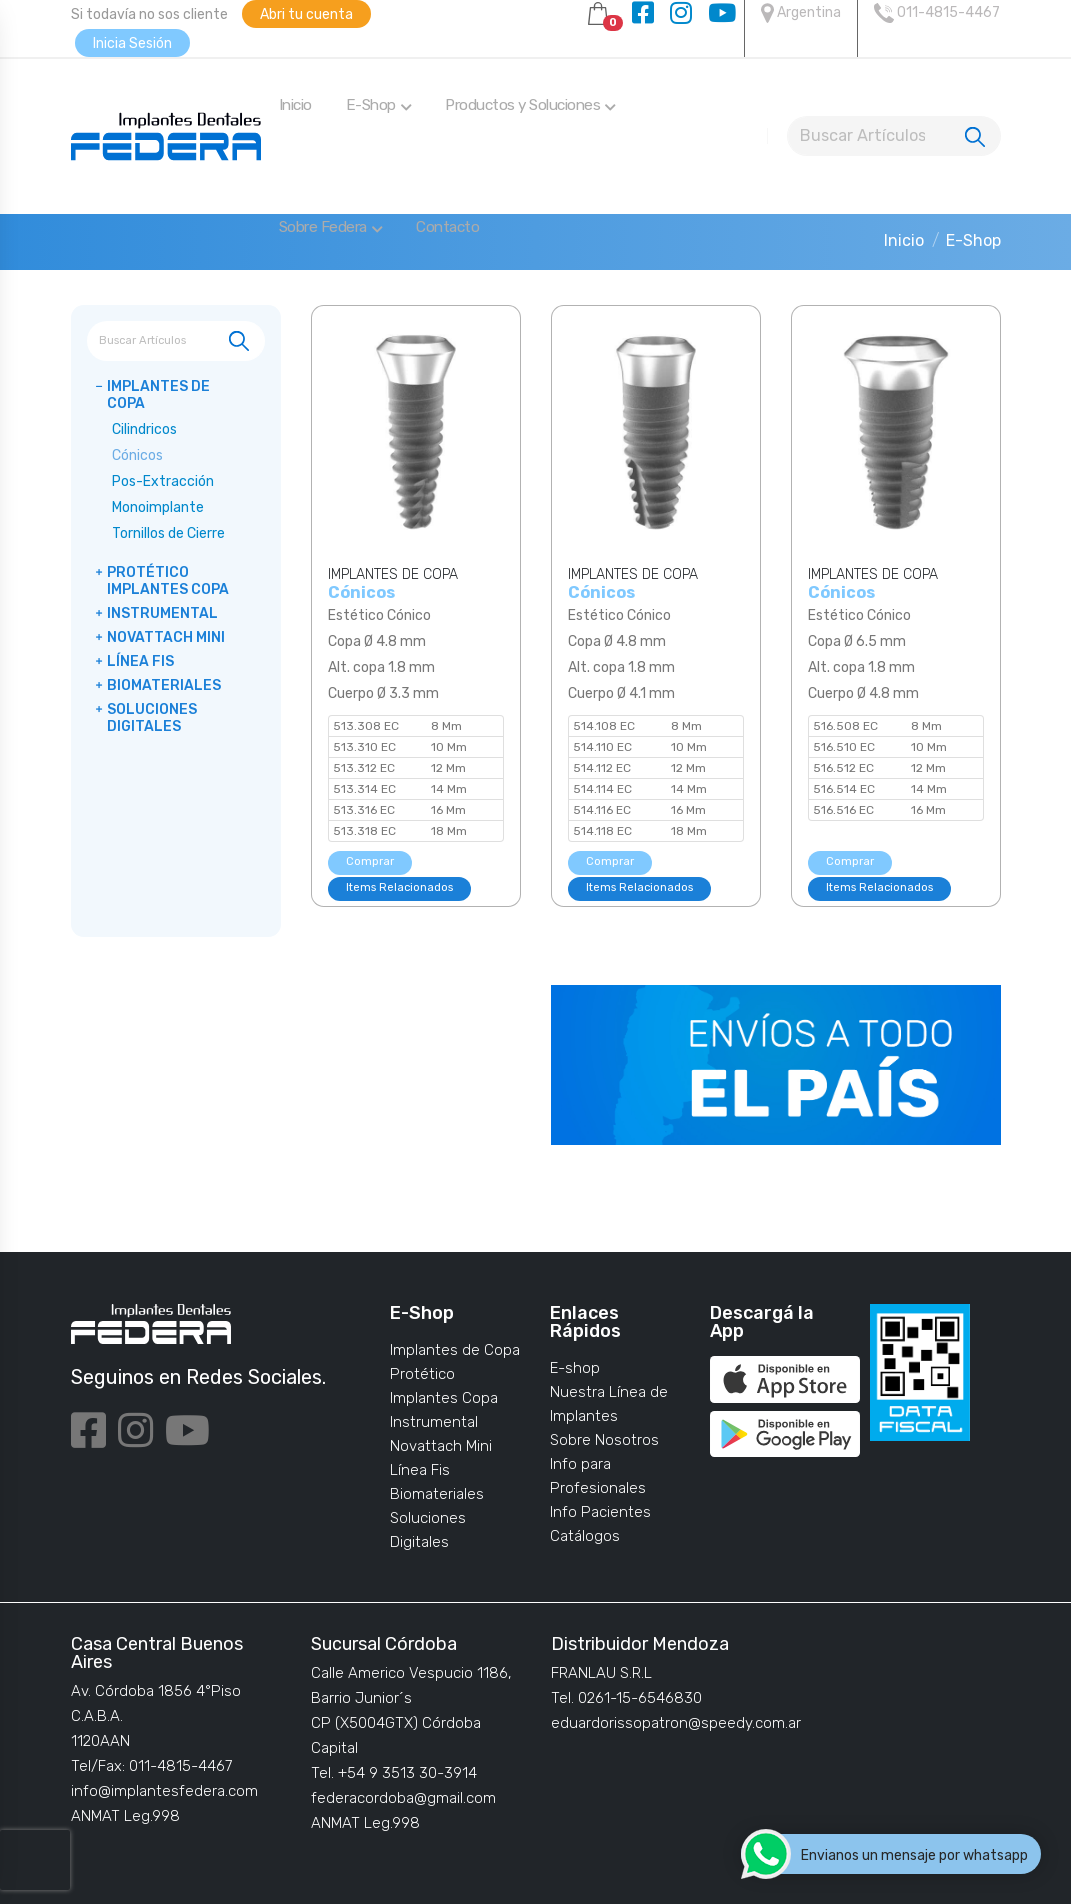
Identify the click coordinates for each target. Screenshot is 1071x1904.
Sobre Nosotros (604, 1440)
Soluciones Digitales (152, 718)
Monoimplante (158, 507)
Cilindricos (144, 429)
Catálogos (585, 1536)
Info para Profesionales (598, 1476)
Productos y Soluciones (530, 105)
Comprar (370, 861)
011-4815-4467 (937, 13)
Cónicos (137, 455)
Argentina (801, 13)
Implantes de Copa (158, 395)
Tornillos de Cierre (168, 533)
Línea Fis (140, 661)
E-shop (575, 1368)
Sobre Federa (331, 227)
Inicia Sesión (132, 43)
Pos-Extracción (163, 481)
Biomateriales (164, 685)
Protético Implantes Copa (168, 581)
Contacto (447, 227)
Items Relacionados (399, 887)
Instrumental (162, 613)
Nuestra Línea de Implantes (609, 1404)
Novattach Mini (166, 637)
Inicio (295, 105)
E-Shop (379, 105)
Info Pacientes (600, 1512)
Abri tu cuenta (306, 14)
